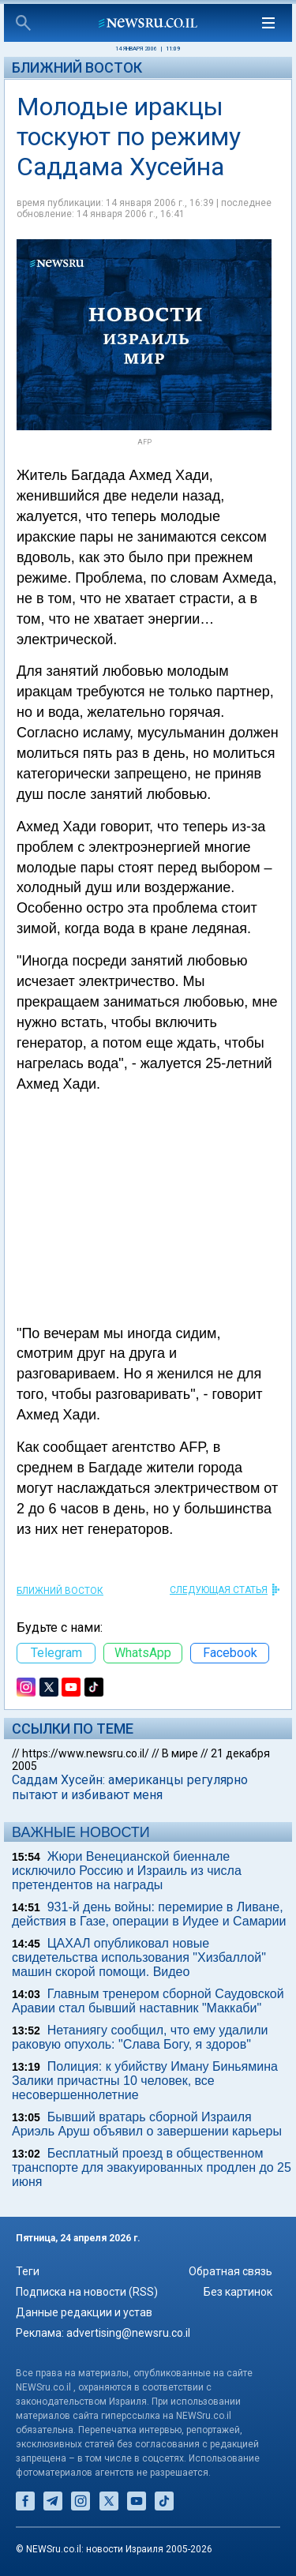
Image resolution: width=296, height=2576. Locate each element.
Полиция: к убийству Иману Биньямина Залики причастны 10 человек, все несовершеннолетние (145, 2081)
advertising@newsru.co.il (128, 2333)
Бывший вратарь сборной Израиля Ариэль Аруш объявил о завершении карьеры (147, 2124)
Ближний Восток (77, 67)
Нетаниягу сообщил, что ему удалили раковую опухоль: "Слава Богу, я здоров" (140, 2037)
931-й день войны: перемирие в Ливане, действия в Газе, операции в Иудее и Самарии (149, 1914)
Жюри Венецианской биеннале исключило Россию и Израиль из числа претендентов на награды (127, 1871)
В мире (180, 1753)
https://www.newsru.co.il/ (85, 1753)
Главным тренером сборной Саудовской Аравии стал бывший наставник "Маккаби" (148, 2001)
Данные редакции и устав (84, 2312)
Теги (27, 2271)
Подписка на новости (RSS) (87, 2291)
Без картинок (238, 2291)
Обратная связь (230, 2271)
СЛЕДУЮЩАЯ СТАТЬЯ (219, 1589)
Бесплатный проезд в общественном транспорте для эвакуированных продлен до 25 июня (151, 2167)
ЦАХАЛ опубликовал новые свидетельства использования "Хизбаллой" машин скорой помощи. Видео (139, 1957)
